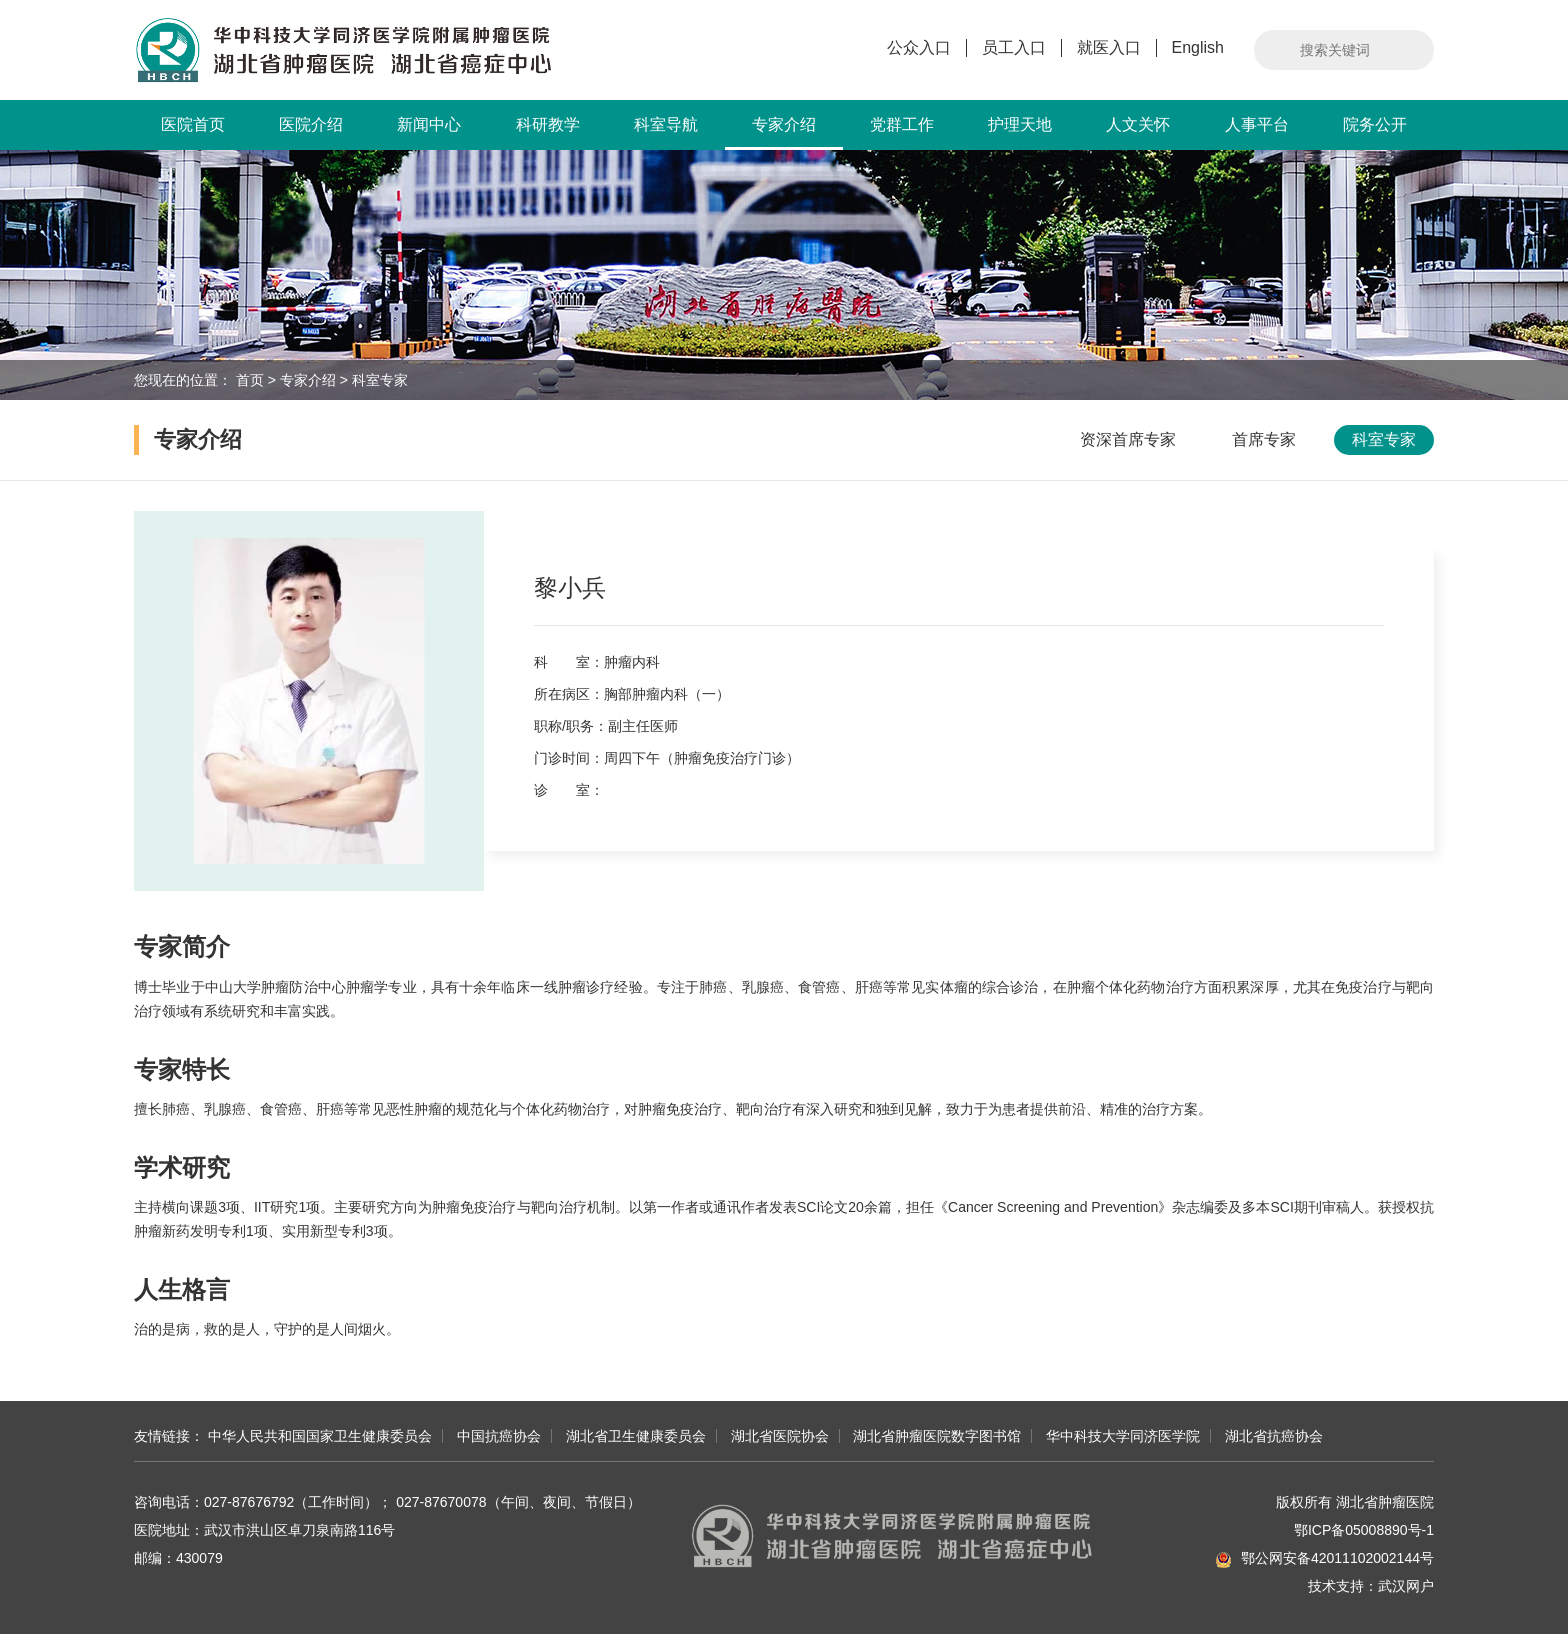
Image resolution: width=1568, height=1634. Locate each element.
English (1198, 47)
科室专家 (380, 380)
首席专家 (1264, 439)
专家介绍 (784, 133)
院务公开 (1375, 124)
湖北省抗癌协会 (1274, 1436)
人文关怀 (1138, 124)
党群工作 (902, 124)
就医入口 (1109, 47)
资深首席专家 (1128, 439)
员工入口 (1014, 47)
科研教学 (548, 124)
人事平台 (1257, 124)
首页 (250, 380)
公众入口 (919, 47)
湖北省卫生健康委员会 (636, 1436)
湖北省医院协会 (780, 1436)
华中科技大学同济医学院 (1123, 1436)
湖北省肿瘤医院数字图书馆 (937, 1436)
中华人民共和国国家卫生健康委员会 (320, 1436)
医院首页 (193, 124)
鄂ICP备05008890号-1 (1364, 1530)
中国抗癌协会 (499, 1436)
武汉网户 (1406, 1586)
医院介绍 (311, 124)
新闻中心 (429, 124)
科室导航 (666, 124)
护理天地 (1020, 124)
